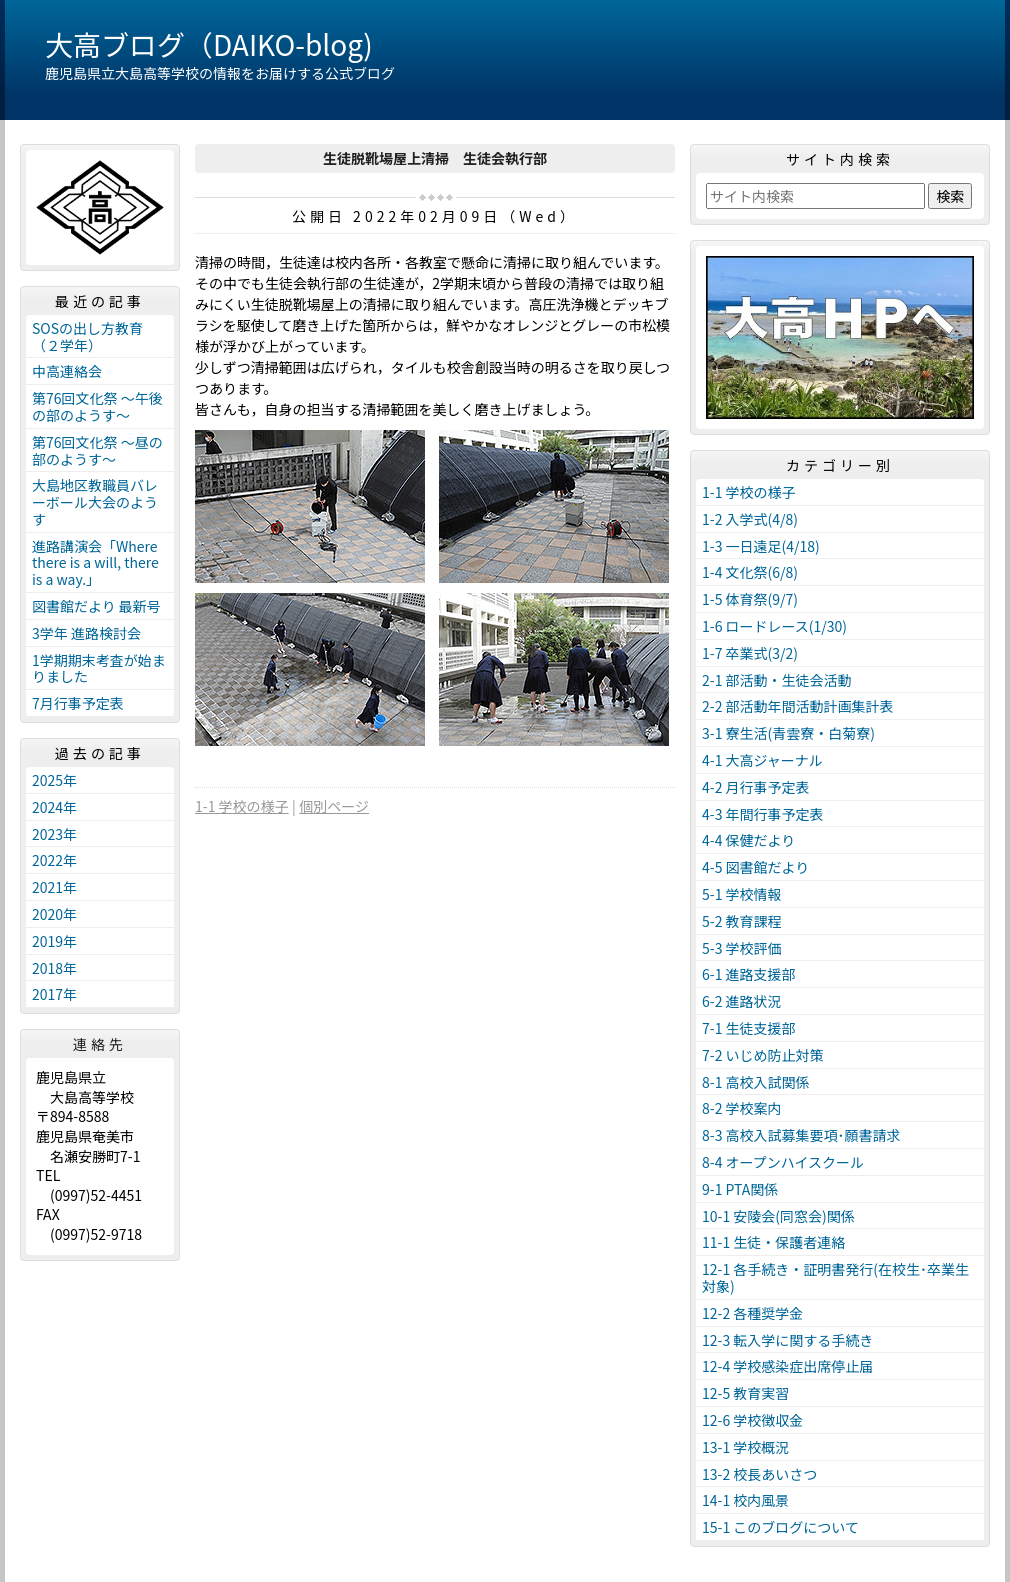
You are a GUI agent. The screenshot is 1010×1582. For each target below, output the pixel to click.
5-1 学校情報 (742, 894)
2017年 (54, 994)
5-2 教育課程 (742, 921)
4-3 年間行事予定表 (763, 814)
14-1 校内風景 (745, 1500)
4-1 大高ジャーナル (762, 760)
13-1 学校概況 (745, 1447)
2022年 (54, 860)
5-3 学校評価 (742, 948)
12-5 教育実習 (745, 1393)
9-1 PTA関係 (740, 1189)
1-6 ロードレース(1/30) (774, 626)
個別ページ (334, 806)
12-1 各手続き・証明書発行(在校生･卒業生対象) (835, 1277)
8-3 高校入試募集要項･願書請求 (801, 1135)
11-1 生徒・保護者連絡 (773, 1242)
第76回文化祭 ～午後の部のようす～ (97, 406)
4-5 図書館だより (755, 867)
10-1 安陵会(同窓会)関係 (778, 1216)
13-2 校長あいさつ (759, 1474)
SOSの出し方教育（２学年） (87, 336)
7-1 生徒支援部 (749, 1028)
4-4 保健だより (748, 840)
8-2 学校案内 (742, 1108)
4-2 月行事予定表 (756, 787)
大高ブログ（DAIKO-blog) (209, 44)
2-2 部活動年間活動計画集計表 (798, 706)
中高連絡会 (67, 371)
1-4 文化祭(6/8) (750, 572)
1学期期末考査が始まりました (99, 668)
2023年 (54, 834)
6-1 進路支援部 (749, 974)
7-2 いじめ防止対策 (763, 1055)
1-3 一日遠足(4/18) (761, 546)
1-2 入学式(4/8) (750, 519)
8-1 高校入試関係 (756, 1082)
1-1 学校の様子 (242, 806)
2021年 (54, 887)
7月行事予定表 (78, 703)
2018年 (54, 968)
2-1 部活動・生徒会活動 (777, 680)
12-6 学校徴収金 (752, 1420)
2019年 (54, 941)
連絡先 (100, 1044)
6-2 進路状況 (742, 1001)
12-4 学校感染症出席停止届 (787, 1366)
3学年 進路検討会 (86, 633)
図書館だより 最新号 (96, 606)
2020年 (54, 914)
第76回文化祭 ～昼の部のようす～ (97, 450)
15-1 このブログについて (780, 1527)
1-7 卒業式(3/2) (750, 653)
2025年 (54, 780)
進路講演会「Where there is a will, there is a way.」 (95, 563)
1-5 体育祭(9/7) (750, 599)
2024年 (54, 807)
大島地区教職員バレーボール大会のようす (95, 502)
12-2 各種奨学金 (752, 1313)
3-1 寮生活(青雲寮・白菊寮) (788, 733)
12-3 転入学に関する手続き (787, 1340)
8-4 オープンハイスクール (783, 1162)
